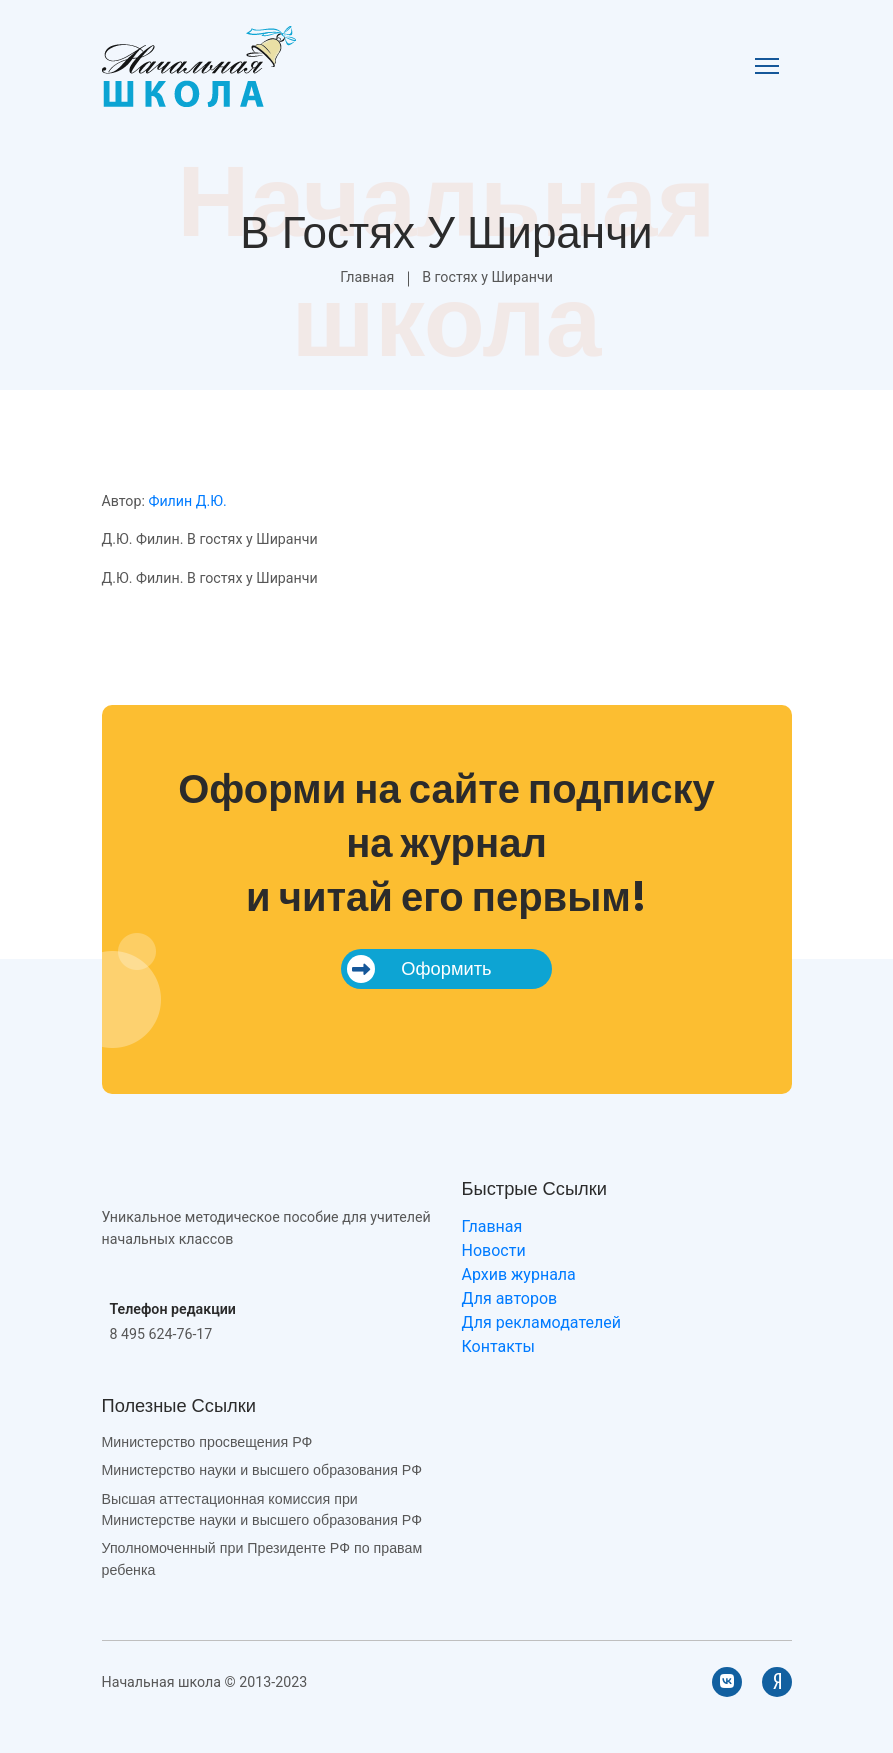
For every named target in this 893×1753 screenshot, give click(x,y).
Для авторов (510, 1298)
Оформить (419, 969)
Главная (367, 277)
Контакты (498, 1346)
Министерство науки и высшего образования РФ (262, 1470)
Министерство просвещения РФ (207, 1442)
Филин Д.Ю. (187, 501)
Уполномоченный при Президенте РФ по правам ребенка (262, 1558)
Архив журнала (519, 1274)
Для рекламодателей (541, 1322)
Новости (494, 1250)
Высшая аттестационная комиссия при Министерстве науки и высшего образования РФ (262, 1509)
